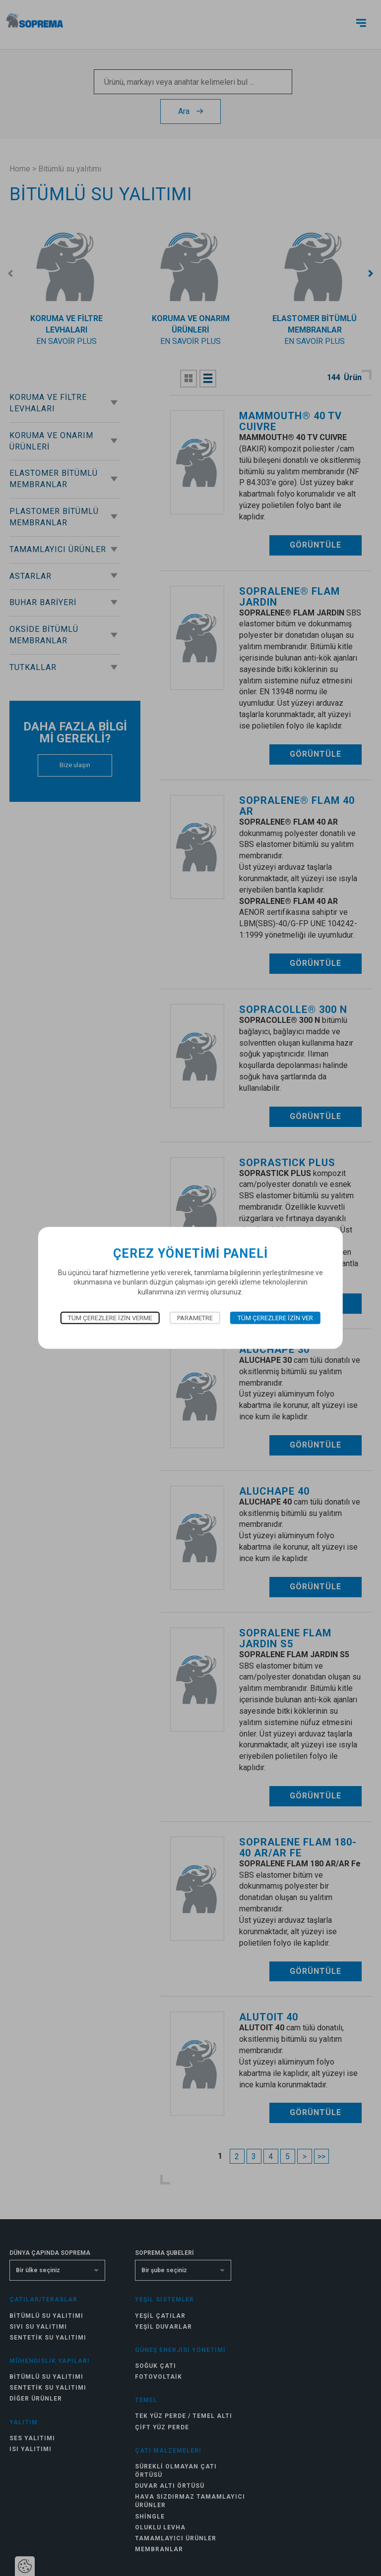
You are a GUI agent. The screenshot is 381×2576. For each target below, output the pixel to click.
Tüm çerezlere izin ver (275, 1318)
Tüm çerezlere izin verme (110, 1318)
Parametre (195, 1318)
